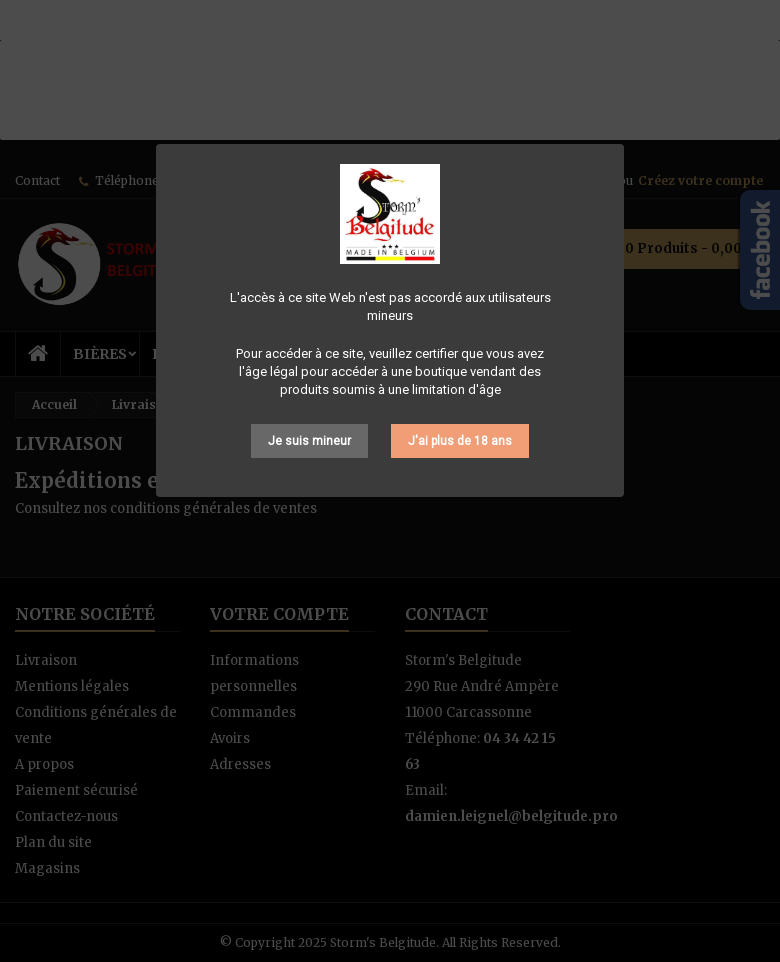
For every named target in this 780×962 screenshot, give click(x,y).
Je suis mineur (309, 441)
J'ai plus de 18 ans (460, 441)
